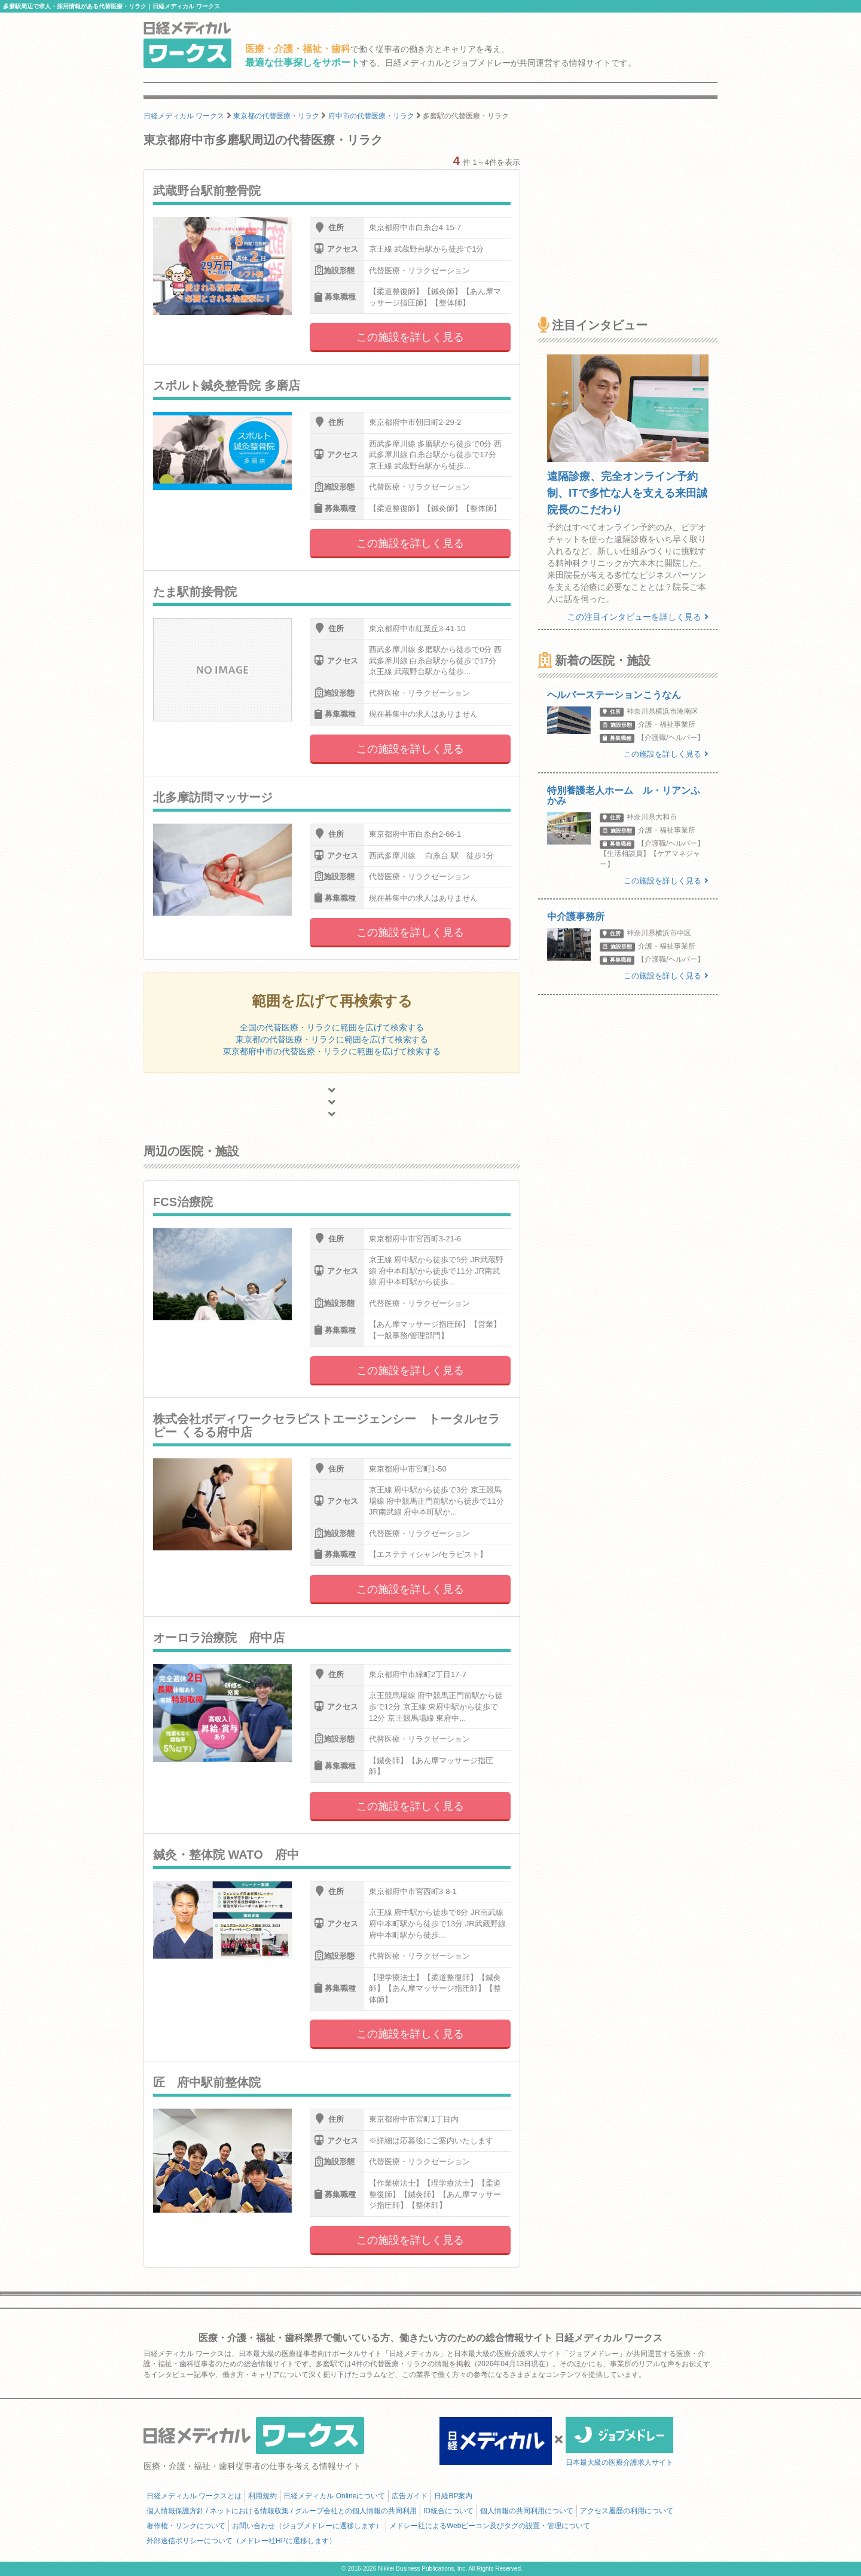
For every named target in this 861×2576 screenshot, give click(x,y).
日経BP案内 (453, 2496)
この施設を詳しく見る (410, 337)
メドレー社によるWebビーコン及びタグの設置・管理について (489, 2526)
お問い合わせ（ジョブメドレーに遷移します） (307, 2526)
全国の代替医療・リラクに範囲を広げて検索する (332, 1027)
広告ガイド (410, 2496)
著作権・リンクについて (185, 2526)
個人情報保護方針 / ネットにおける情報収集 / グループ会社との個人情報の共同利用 (281, 2511)
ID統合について (448, 2511)
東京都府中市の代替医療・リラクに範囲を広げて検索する (332, 1051)
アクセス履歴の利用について (626, 2511)
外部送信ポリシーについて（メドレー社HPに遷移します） (241, 2541)
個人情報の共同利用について (526, 2511)
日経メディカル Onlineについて (334, 2496)
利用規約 (262, 2496)
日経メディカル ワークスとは (194, 2496)
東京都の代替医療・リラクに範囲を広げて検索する (332, 1039)
